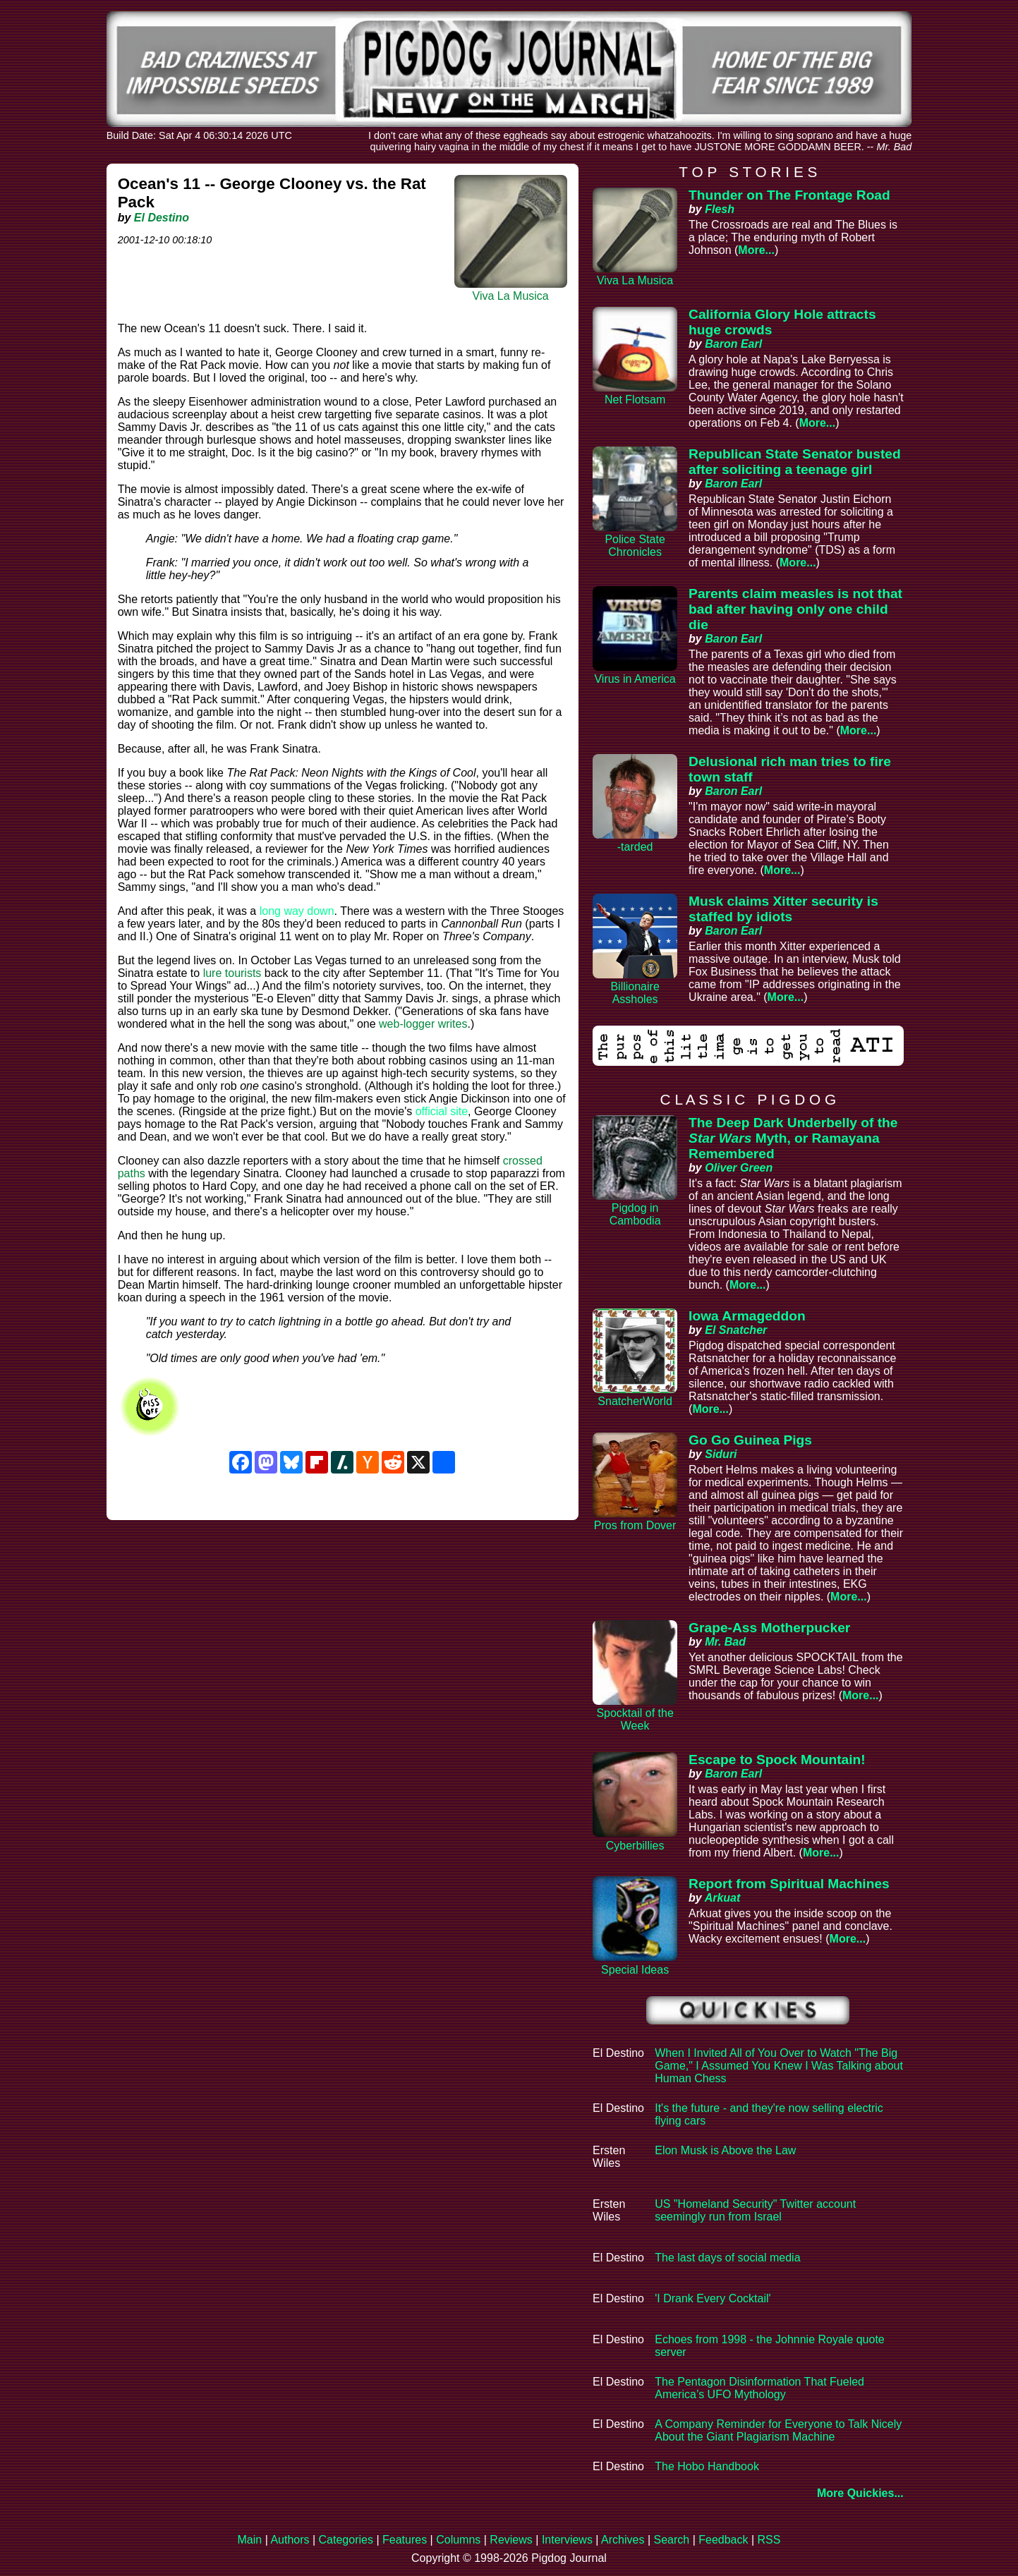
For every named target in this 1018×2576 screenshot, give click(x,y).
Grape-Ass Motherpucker (769, 1627)
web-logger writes (423, 1024)
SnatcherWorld (635, 1401)
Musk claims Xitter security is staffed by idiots (783, 909)
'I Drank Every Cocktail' (712, 2298)
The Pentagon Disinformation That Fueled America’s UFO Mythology (759, 2388)
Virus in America (634, 679)
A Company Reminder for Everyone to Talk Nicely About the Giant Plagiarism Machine (778, 2430)
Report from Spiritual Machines (789, 1883)
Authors (289, 2540)
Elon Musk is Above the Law (725, 2150)
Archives (622, 2540)
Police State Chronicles (635, 545)
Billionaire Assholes (634, 992)
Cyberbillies (635, 1846)
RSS (769, 2540)
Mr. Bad (725, 1642)
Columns (458, 2540)
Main (250, 2540)
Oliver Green (738, 1168)
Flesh (719, 209)
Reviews (511, 2540)
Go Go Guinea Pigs (750, 1440)
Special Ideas (635, 1970)
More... (756, 250)
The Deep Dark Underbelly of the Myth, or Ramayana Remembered (793, 1138)
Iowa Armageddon (747, 1315)
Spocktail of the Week (634, 1719)
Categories (346, 2540)
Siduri (721, 1454)
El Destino (161, 218)
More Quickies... (860, 2493)
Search (671, 2540)
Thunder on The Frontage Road (789, 195)
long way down (297, 911)
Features (404, 2540)
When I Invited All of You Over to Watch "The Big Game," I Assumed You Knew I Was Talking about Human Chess (779, 2065)
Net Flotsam (635, 400)
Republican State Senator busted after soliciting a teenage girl (795, 461)
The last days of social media (727, 2258)
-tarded (635, 847)
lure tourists (232, 973)
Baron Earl (733, 344)
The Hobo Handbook (707, 2466)
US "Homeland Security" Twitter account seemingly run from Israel (755, 2210)
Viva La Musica (511, 296)
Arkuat (723, 1898)
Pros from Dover (635, 1525)
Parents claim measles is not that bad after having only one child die (795, 609)
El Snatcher (736, 1330)
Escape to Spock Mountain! (777, 1759)
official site (442, 1111)
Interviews (567, 2540)
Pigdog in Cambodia (635, 1214)
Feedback (723, 2540)
